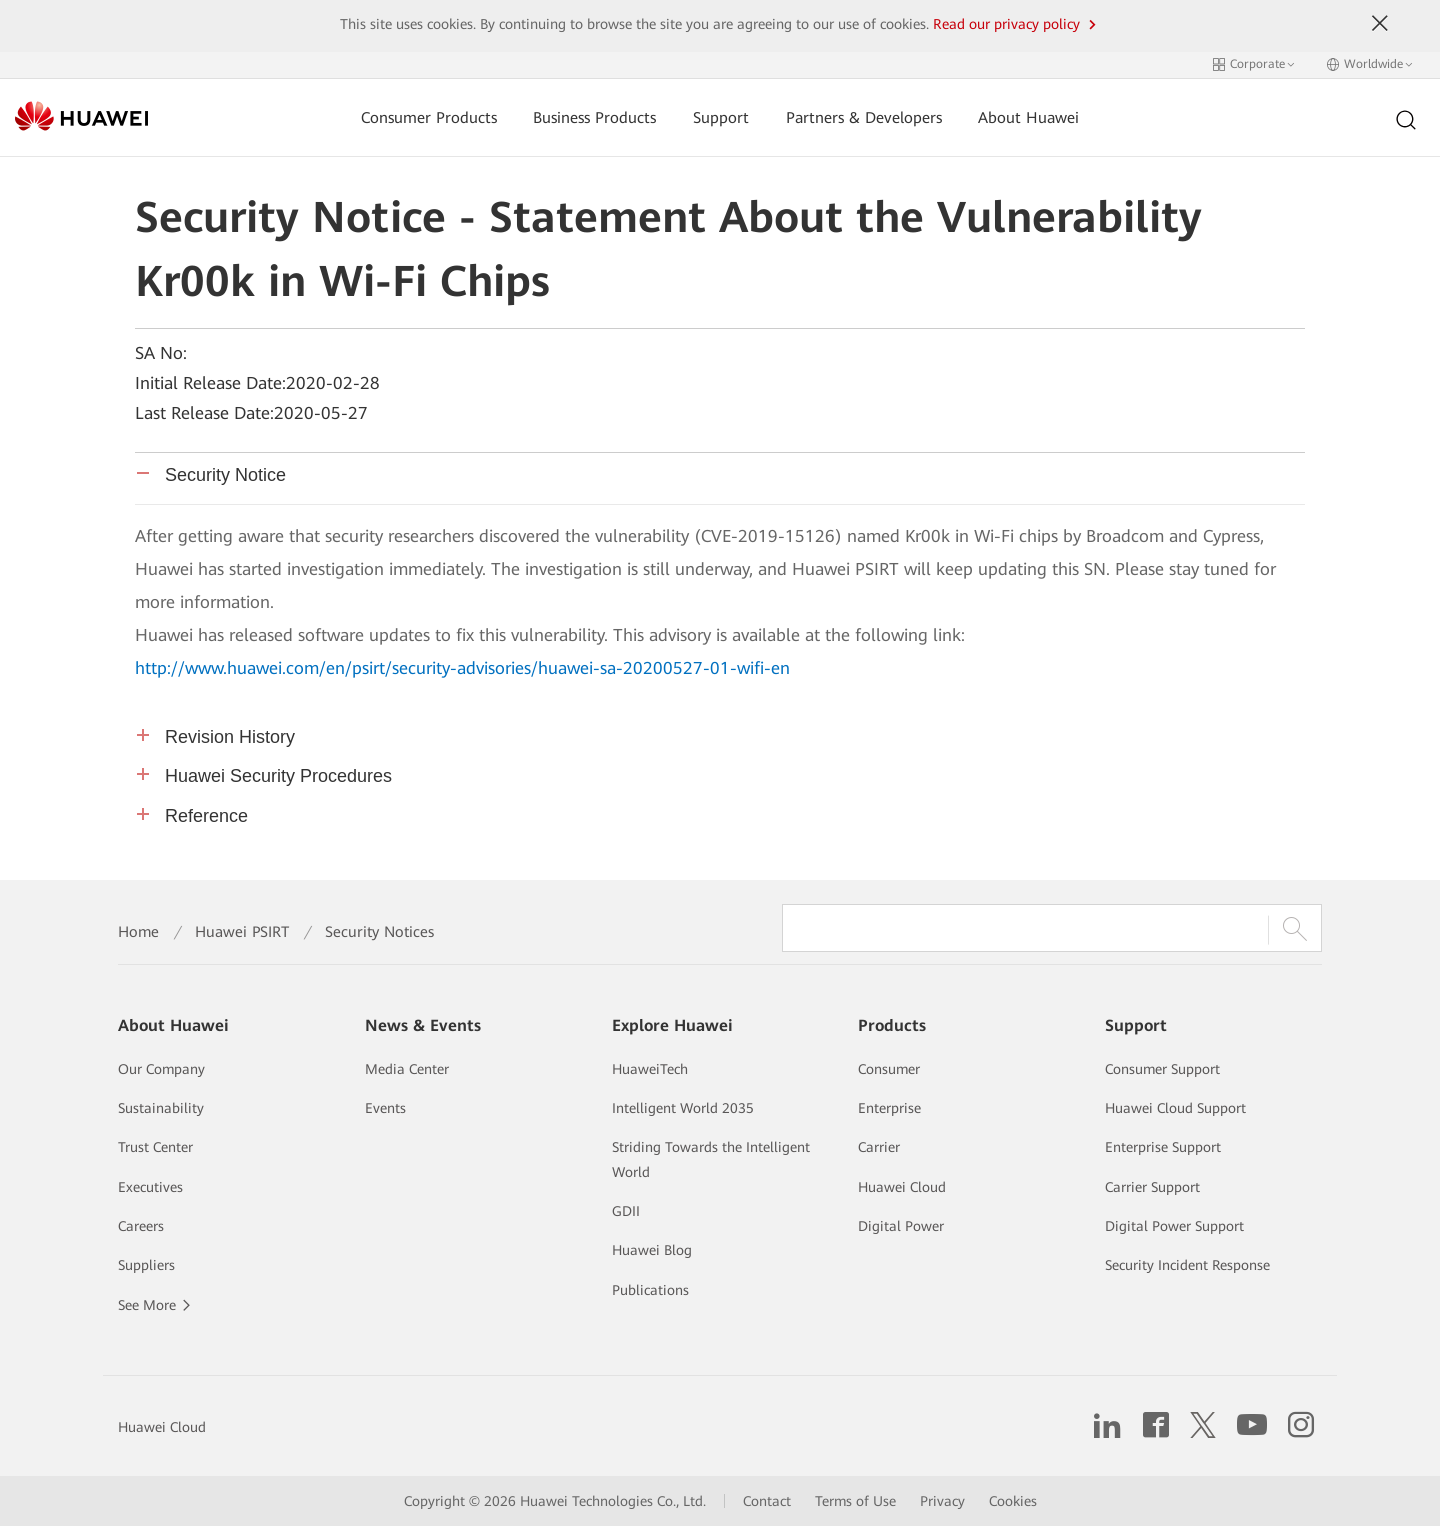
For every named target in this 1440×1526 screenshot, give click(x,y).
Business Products (594, 117)
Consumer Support (1162, 1069)
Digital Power (901, 1226)
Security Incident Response (1187, 1265)
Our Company (161, 1069)
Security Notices (379, 932)
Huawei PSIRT (242, 932)
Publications (650, 1290)
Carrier (879, 1147)
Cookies (1013, 1501)
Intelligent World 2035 (683, 1108)
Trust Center (155, 1147)
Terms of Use (855, 1501)
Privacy (942, 1501)
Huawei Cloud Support (1175, 1108)
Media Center (407, 1069)
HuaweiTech (650, 1069)
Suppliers (146, 1265)
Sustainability (161, 1108)
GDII (626, 1211)
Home (138, 932)
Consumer (889, 1069)
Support (721, 117)
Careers (141, 1226)
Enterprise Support (1163, 1147)
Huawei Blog (652, 1250)
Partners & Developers (864, 117)
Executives (150, 1187)
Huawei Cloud (902, 1187)
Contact (767, 1501)
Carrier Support (1152, 1187)
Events (385, 1108)
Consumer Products (429, 117)
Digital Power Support (1174, 1226)
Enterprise (889, 1108)
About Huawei (1028, 117)
